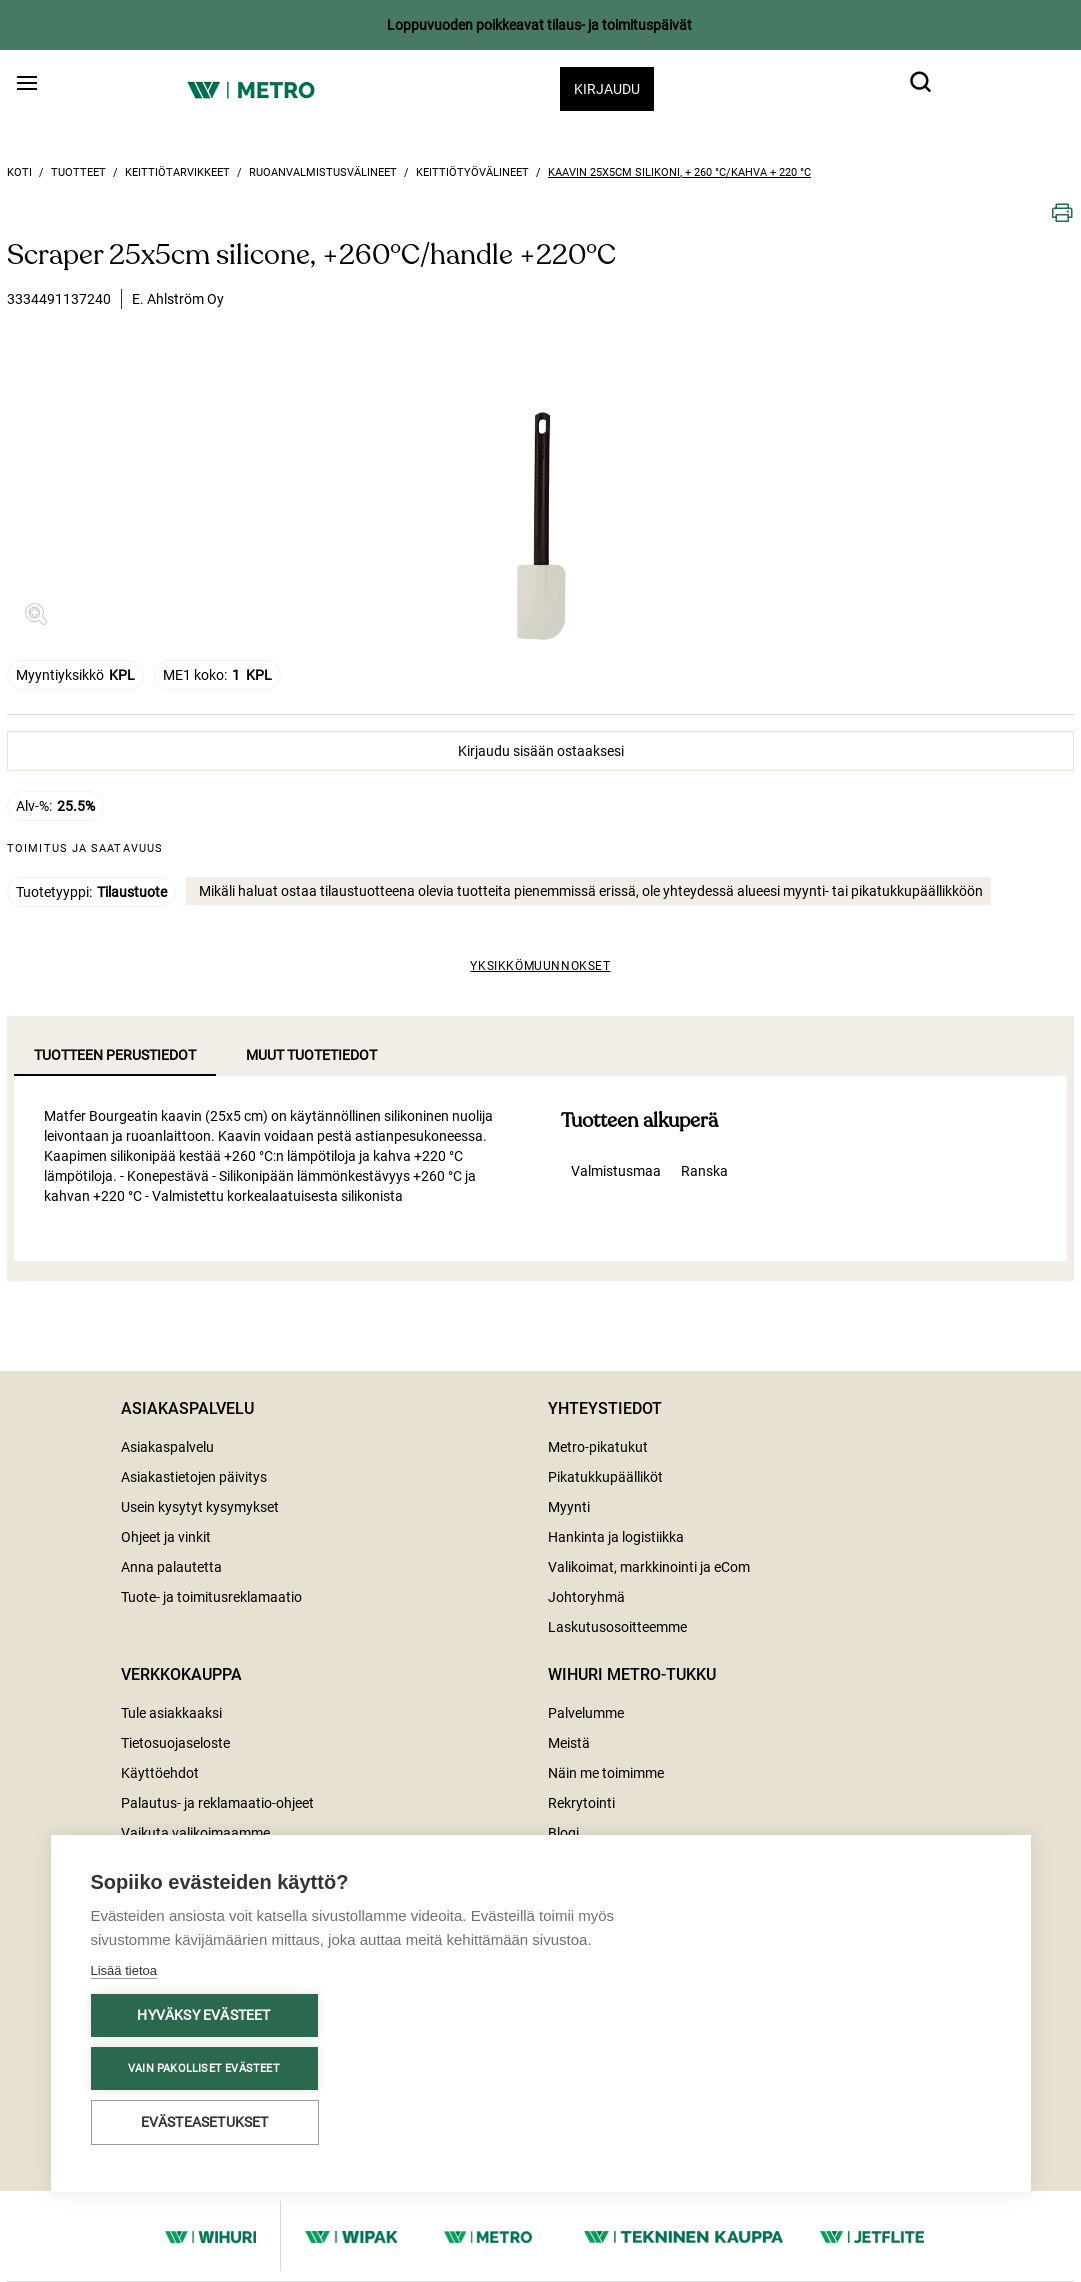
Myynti (569, 1507)
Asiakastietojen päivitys (194, 1477)
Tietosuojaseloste (175, 1743)
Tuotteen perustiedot (115, 1055)
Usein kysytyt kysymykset (200, 1507)
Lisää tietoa (124, 1970)
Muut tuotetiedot (311, 1055)
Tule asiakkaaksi (171, 1713)
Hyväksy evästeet (203, 2015)
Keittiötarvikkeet (177, 172)
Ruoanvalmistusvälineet (323, 172)
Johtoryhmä (586, 1597)
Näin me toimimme (606, 1773)
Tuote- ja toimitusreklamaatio (211, 1597)
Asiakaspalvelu (167, 1447)
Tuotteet (78, 172)
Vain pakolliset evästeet (204, 2068)
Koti (19, 172)
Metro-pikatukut (598, 1447)
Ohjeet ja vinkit (166, 1537)
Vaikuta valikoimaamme (195, 1833)
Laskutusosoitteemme (617, 1627)
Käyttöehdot (160, 1773)
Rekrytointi (581, 1803)
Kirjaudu (607, 89)
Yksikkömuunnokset (540, 966)
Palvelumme (586, 1713)
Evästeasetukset (205, 2122)
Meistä (569, 1743)
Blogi (563, 1833)
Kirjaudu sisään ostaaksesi (541, 751)
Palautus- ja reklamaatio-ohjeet (217, 1803)
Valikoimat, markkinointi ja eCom (649, 1567)
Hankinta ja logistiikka (616, 1537)
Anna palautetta (171, 1567)
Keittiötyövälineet (472, 172)
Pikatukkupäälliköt (605, 1477)
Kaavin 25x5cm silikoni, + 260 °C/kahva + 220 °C (679, 172)
